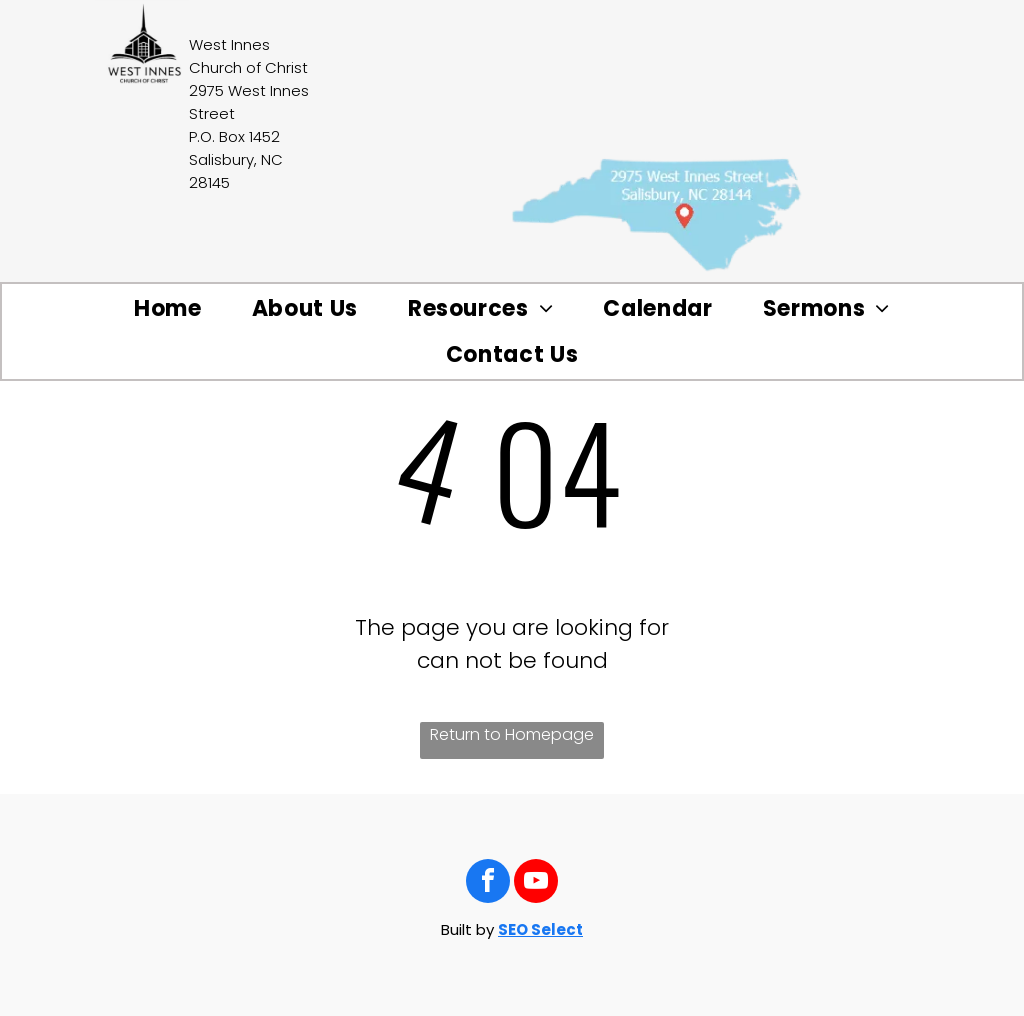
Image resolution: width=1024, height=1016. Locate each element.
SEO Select (540, 929)
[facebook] (488, 883)
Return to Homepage (512, 734)
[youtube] (536, 883)
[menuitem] (168, 309)
